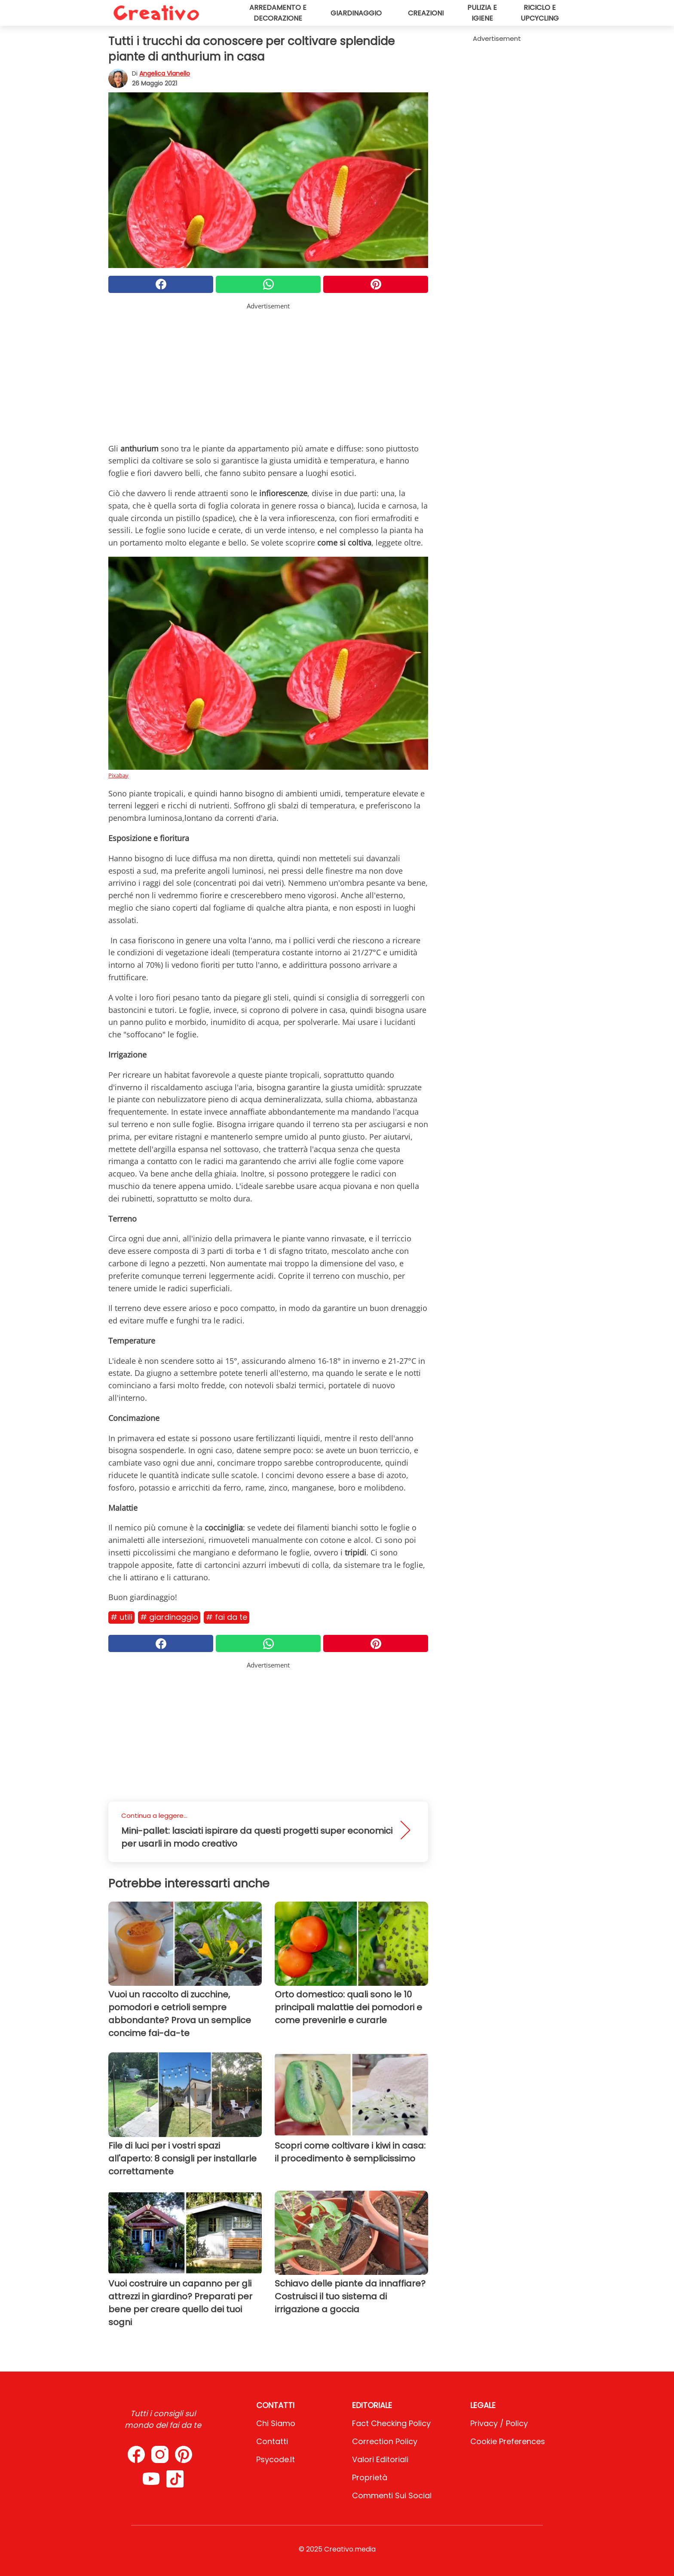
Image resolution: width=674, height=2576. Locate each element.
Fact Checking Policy (391, 2423)
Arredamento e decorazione (277, 13)
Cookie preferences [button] (507, 2441)
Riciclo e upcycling (540, 13)
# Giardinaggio (169, 1617)
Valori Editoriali (380, 2459)
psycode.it (275, 2459)
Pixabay (118, 775)
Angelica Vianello (164, 73)
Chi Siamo (275, 2423)
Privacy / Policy (499, 2423)
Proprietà (369, 2477)
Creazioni (426, 13)
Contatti (272, 2441)
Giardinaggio (356, 13)
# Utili (121, 1617)
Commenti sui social (392, 2495)
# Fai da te (226, 1617)
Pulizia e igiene (482, 13)
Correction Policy (384, 2441)
